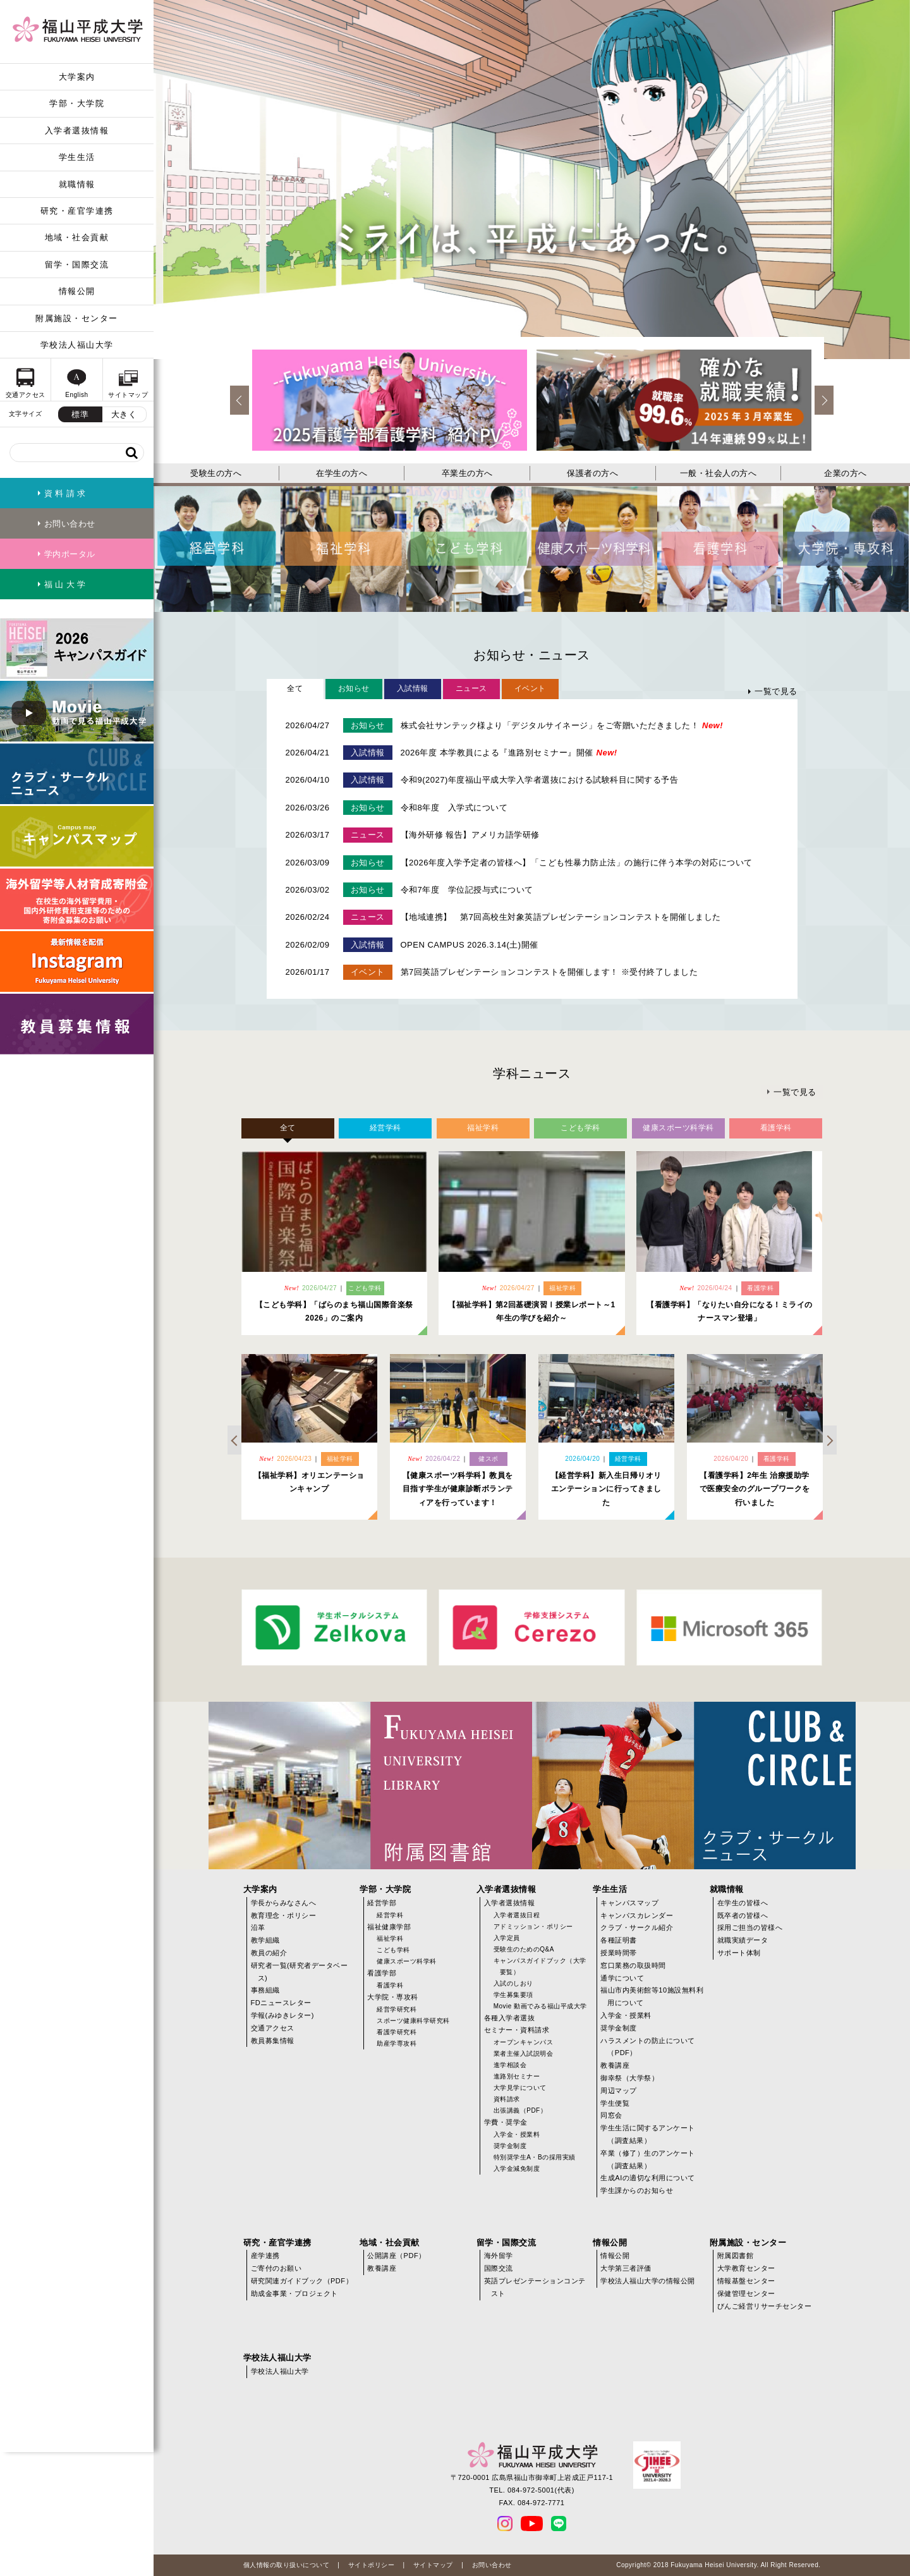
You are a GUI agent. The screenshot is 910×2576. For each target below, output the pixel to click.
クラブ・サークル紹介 (636, 1927)
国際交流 (498, 2268)
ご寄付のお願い (276, 2268)
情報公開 (77, 291)
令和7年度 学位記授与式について (467, 889)
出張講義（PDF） (520, 2110)
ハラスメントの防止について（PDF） (647, 2047)
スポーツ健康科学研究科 (413, 2020)
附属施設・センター (76, 318)
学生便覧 (614, 2103)
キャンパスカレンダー (636, 1915)
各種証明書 (618, 1940)
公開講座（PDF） (396, 2255)
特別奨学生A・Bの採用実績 (535, 2157)
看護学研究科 (396, 2032)
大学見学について (520, 2087)
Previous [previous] (239, 400)
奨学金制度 (510, 2145)
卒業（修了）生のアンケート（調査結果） (647, 2159)
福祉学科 (390, 1938)
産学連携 (265, 2255)
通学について (622, 1978)
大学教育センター (746, 2268)
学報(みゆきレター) (282, 2015)
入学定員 (507, 1937)
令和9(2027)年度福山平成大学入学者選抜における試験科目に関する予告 (540, 779)
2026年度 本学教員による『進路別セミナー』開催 (509, 752)
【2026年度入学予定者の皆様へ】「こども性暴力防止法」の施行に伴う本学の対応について (577, 862)
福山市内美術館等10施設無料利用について (651, 1996)
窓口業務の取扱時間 (633, 1965)
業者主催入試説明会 (524, 2053)
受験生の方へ (215, 473)
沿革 (258, 1927)
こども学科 (393, 1949)
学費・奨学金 (506, 2122)
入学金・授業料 (517, 2134)
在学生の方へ (341, 473)
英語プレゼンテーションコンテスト (535, 2287)
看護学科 (390, 1985)
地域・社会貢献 (77, 237)
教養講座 (614, 2065)
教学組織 (265, 1940)
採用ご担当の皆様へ (750, 1927)
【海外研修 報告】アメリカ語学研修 (470, 834)
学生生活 (77, 157)
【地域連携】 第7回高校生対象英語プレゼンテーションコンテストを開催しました (561, 917)
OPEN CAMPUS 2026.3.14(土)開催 (469, 944)
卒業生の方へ (467, 473)
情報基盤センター (746, 2281)
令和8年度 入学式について (454, 807)
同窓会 (611, 2115)
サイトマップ (433, 2564)
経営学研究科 (396, 2009)
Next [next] (824, 400)
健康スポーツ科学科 (407, 1961)
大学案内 (77, 77)
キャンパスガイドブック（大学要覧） (540, 1966)
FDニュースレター (281, 2002)
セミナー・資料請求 (517, 2030)
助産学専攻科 (396, 2043)
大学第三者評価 (626, 2268)
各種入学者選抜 (509, 2018)
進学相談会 (510, 2064)
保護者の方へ (592, 473)
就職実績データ (742, 1940)
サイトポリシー (371, 2564)
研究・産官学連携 (77, 211)
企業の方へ (845, 473)
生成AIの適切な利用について (647, 2178)
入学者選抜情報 (77, 130)
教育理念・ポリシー (284, 1915)
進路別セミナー (517, 2076)
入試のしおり (513, 1983)
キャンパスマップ (629, 1903)
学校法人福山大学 (77, 345)
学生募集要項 (513, 1994)
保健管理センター (746, 2293)
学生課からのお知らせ (636, 2190)
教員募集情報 (272, 2040)
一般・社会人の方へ (718, 473)
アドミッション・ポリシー (533, 1926)
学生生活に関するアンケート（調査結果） (647, 2134)
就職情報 (77, 184)
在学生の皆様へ (742, 1903)
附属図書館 (735, 2255)
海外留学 (498, 2255)
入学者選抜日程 (517, 1915)
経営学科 (390, 1915)
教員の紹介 (269, 1952)
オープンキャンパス (524, 2042)
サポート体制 (739, 1952)
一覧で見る (776, 691)
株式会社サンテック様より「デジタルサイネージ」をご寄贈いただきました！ (562, 725)
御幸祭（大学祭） (629, 2078)
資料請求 (507, 2099)
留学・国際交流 (77, 264)
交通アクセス (272, 2028)
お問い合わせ (492, 2564)
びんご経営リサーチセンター (764, 2306)
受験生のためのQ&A (524, 1949)
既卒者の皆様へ (742, 1915)
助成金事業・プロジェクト (294, 2293)
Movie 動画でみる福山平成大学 (540, 2006)
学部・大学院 (76, 103)
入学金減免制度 (517, 2168)
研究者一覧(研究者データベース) (299, 1972)
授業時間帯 (618, 1952)
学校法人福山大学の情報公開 (647, 2281)
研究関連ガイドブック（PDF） (302, 2281)
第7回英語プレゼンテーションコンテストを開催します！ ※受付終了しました (549, 972)
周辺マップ (618, 2090)
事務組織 (265, 1990)
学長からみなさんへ (284, 1903)
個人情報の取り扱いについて (286, 2564)
